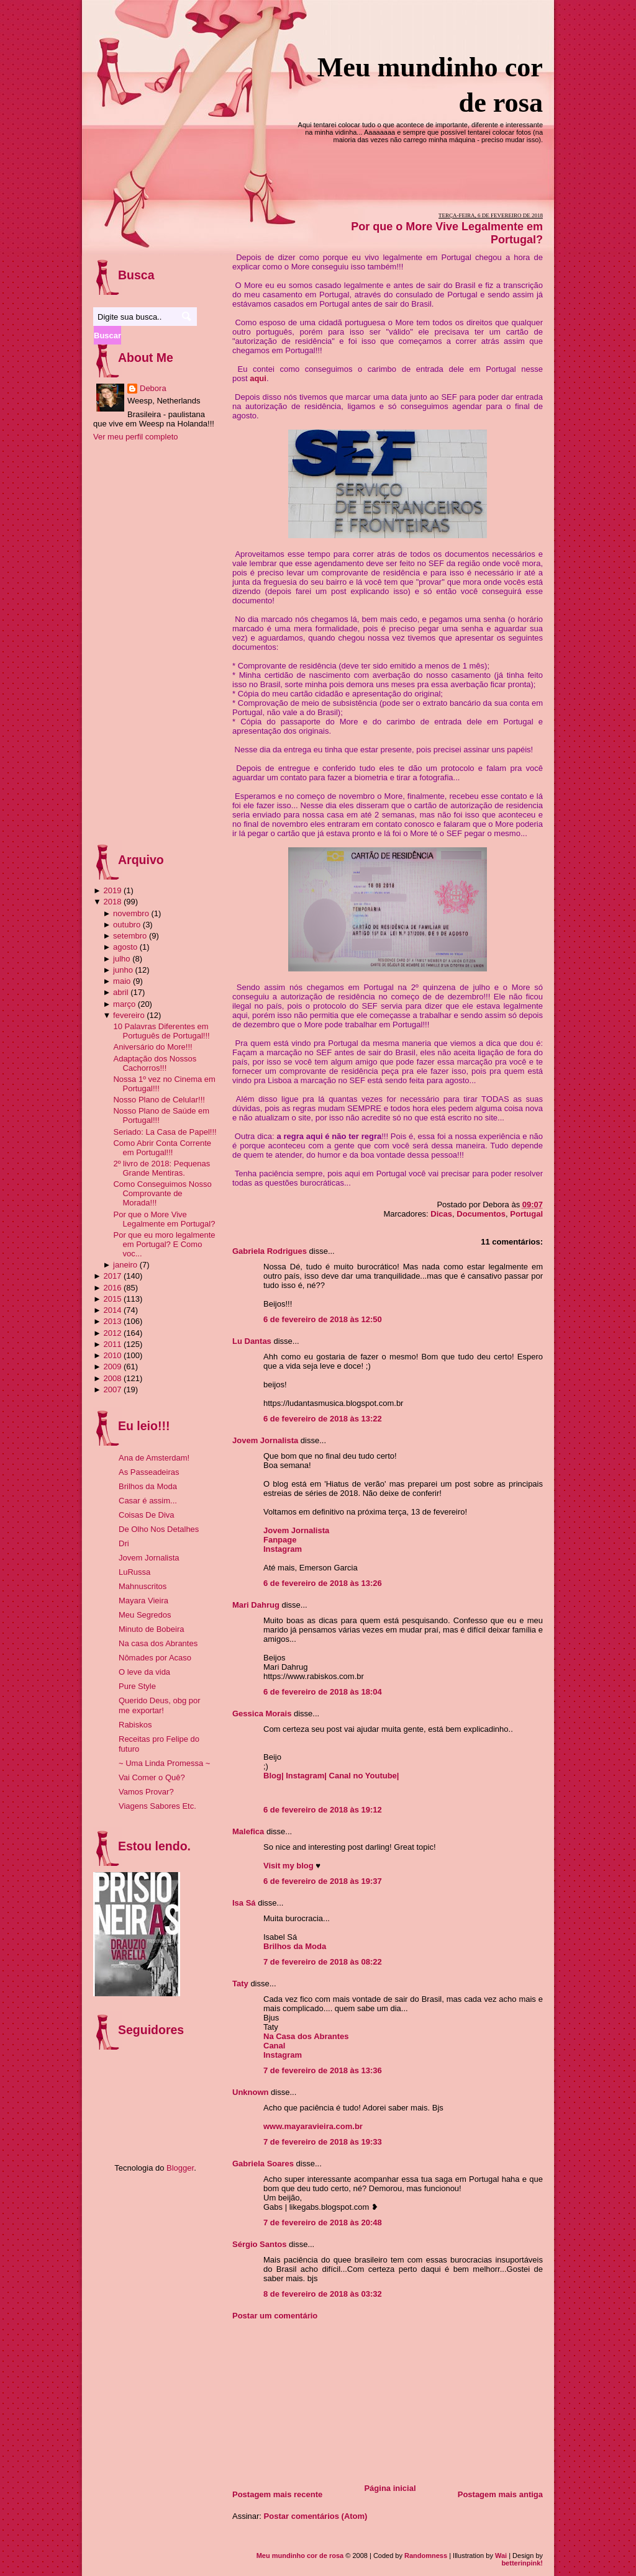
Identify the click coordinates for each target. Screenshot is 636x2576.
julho (121, 958)
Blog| (274, 1775)
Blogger (180, 2168)
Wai (501, 2555)
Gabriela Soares (263, 2163)
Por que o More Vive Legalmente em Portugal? (164, 1219)
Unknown (250, 2092)
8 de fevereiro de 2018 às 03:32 (322, 2294)
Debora (153, 388)
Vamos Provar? (146, 1791)
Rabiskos (135, 1724)
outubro (126, 924)
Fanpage (279, 1539)
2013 (112, 1321)
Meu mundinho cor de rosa (300, 2555)
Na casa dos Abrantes (158, 1643)
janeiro (125, 1264)
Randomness (425, 2555)
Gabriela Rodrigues (269, 1251)
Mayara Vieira (143, 1600)
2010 (112, 1355)
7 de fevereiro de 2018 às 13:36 (322, 2070)
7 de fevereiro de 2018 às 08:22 (322, 1961)
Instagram (282, 1549)
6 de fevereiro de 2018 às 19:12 (322, 1809)
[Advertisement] (325, 2397)
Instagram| (307, 1775)
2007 (112, 1389)
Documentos (481, 1213)
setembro (130, 935)
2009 (112, 1366)
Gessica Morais (261, 1713)
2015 (112, 1299)
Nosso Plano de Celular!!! (158, 1099)
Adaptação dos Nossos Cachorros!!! (154, 1063)
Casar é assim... (148, 1500)
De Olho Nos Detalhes (159, 1529)
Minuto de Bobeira (151, 1629)
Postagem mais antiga (500, 2494)
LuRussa (134, 1572)
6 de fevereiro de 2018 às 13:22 (322, 1418)
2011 (112, 1344)
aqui (258, 378)
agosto (125, 947)
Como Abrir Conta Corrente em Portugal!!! (162, 1147)
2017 (112, 1276)
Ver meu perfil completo (135, 436)
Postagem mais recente (277, 2494)
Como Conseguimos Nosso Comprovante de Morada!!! (162, 1193)
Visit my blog (288, 1865)
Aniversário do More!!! (152, 1047)
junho (123, 970)
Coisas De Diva (147, 1515)
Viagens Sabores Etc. (157, 1806)
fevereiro (129, 1015)
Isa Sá (244, 1902)
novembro (131, 913)
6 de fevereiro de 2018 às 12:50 (322, 1319)
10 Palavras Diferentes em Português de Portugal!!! (161, 1031)
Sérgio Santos (259, 2244)
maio (121, 981)
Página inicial (390, 2488)
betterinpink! (522, 2563)
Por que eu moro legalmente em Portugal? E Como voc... (164, 1244)
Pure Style (137, 1686)
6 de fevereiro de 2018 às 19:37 (322, 1881)
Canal (274, 2045)
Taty (240, 1983)
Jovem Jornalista (265, 1440)
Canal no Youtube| (364, 1775)
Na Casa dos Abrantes (306, 2036)
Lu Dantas (251, 1341)
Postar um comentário (274, 2315)
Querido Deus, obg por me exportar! (160, 1705)
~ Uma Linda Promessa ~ (164, 1763)
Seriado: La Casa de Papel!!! (164, 1132)
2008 (112, 1378)
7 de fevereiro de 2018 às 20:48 (322, 2222)
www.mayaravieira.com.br (313, 2126)
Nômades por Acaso (155, 1657)
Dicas (441, 1213)
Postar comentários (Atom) (316, 2516)
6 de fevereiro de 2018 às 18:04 (322, 1691)
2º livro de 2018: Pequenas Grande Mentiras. (161, 1168)
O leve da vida (144, 1672)
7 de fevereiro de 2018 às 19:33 (322, 2141)
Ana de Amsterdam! (154, 1457)
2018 (112, 901)
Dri (124, 1543)
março (124, 1004)
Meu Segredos (145, 1614)
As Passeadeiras (149, 1472)
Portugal (526, 1213)
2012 (112, 1333)
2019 (112, 890)
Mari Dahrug (255, 1605)
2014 (112, 1310)
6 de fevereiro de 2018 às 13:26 (322, 1583)
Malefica (248, 1831)
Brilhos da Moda (294, 1946)
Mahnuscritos (142, 1586)
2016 (112, 1287)
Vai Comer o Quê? (152, 1777)
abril (121, 992)
